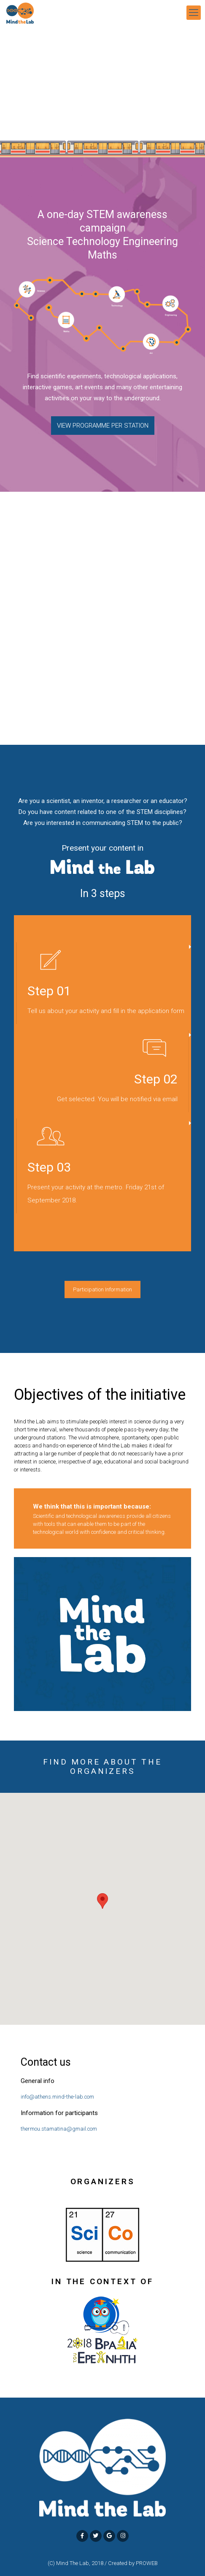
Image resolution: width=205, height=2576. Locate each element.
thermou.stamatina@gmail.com (59, 2129)
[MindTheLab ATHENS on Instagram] (123, 2536)
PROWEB (147, 2563)
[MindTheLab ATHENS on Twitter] (96, 2536)
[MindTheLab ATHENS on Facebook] (82, 2536)
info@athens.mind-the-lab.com (57, 2097)
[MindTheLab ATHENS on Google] (109, 2536)
